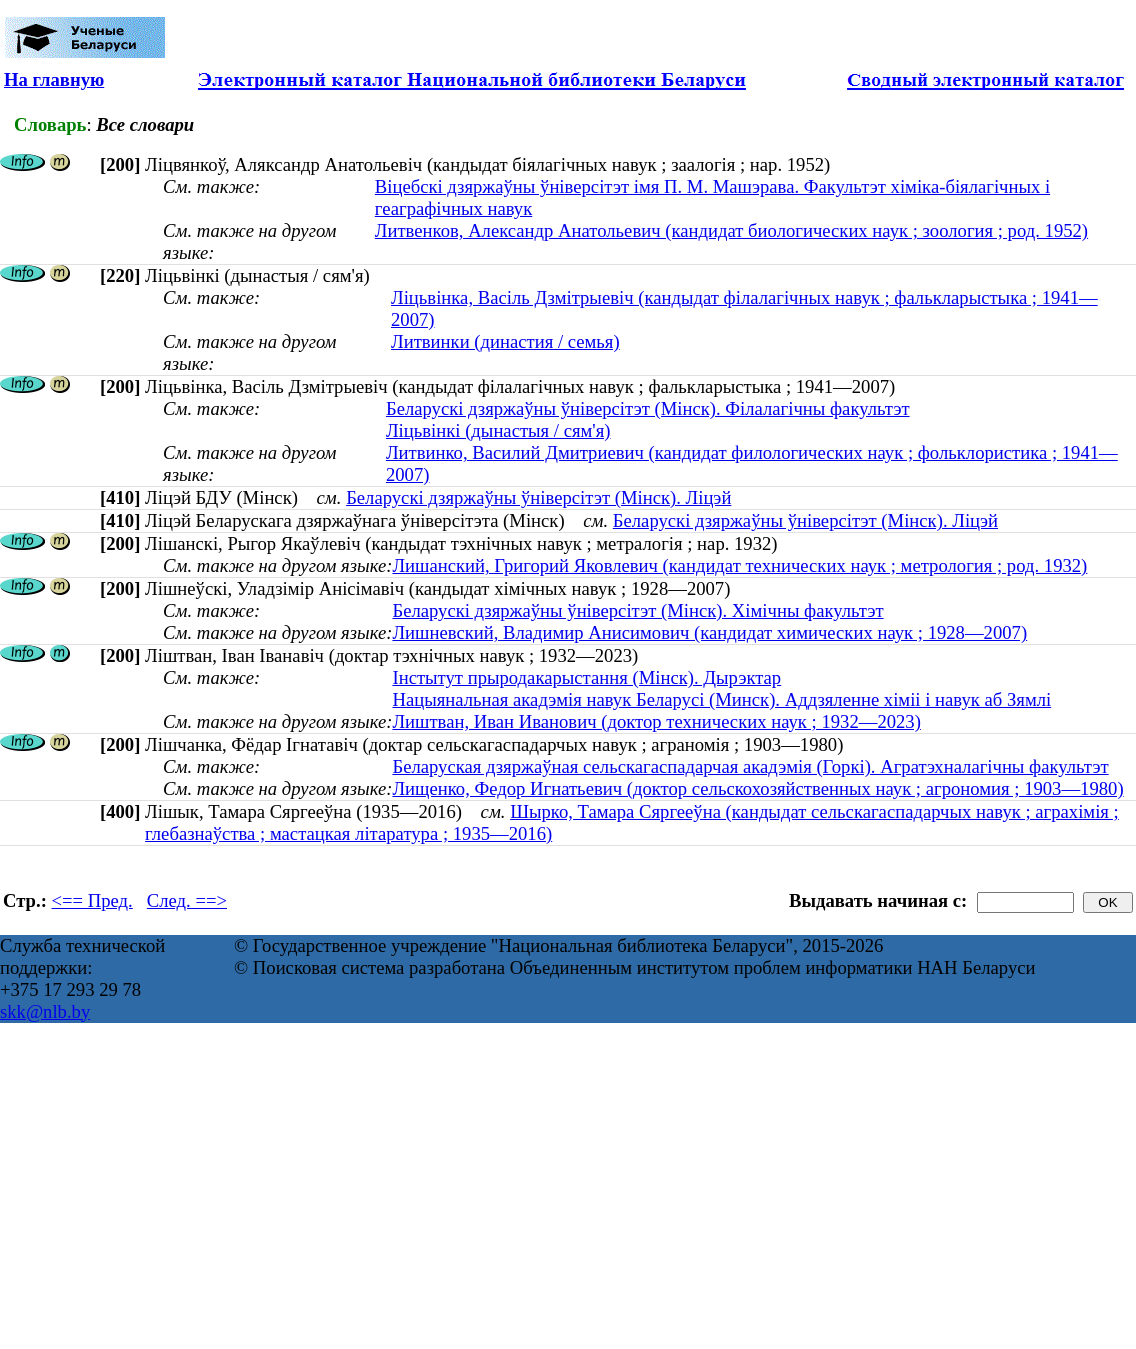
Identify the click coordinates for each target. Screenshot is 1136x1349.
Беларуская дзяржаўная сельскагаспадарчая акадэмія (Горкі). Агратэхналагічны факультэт (750, 766)
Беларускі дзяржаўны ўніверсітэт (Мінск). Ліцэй (538, 497)
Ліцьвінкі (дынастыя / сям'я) (498, 430)
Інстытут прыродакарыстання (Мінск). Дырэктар (586, 677)
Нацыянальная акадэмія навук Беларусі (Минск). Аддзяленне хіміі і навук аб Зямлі (721, 699)
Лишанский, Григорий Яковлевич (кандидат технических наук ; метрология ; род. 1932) (739, 565)
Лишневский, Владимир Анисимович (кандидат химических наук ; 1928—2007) (709, 632)
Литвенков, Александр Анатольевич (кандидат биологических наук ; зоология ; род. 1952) (731, 230)
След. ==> (187, 900)
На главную (54, 79)
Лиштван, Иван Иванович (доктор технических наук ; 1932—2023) (656, 721)
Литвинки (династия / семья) (505, 341)
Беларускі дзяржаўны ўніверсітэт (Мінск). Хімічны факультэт (637, 610)
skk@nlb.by (45, 1011)
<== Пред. (92, 900)
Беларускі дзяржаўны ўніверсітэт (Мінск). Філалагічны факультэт (648, 408)
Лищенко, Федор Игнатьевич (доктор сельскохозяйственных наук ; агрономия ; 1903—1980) (757, 788)
